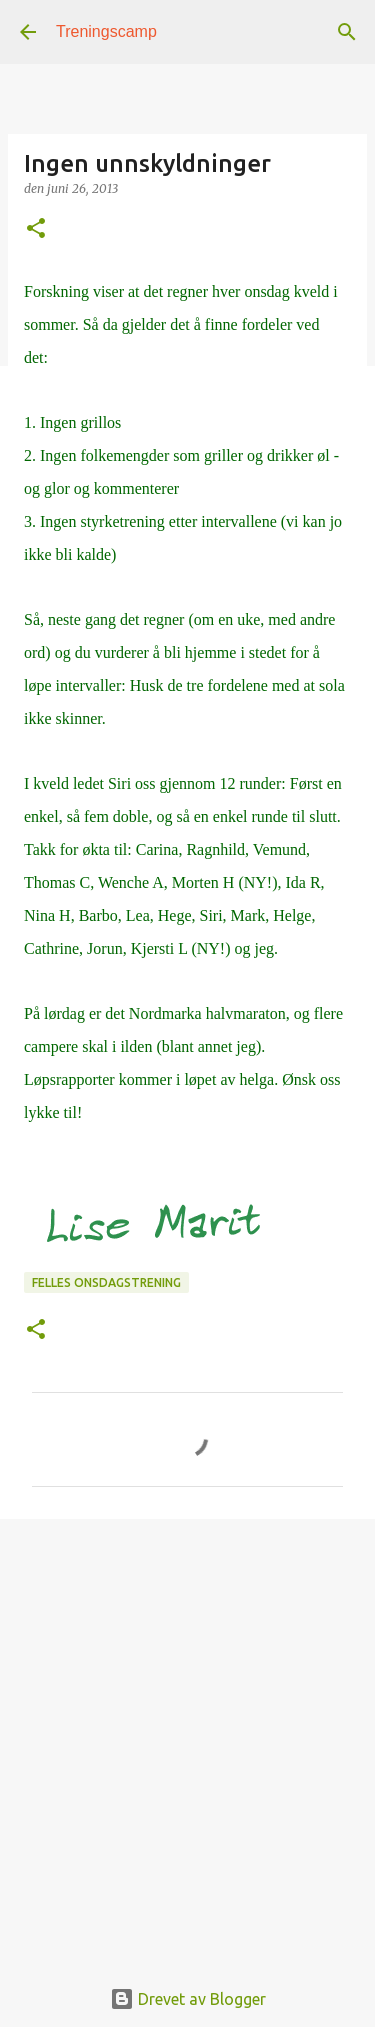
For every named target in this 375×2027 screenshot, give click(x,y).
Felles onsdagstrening (106, 1282)
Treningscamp (106, 31)
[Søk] (347, 32)
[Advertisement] (187, 1736)
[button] (36, 229)
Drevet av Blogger (188, 1999)
